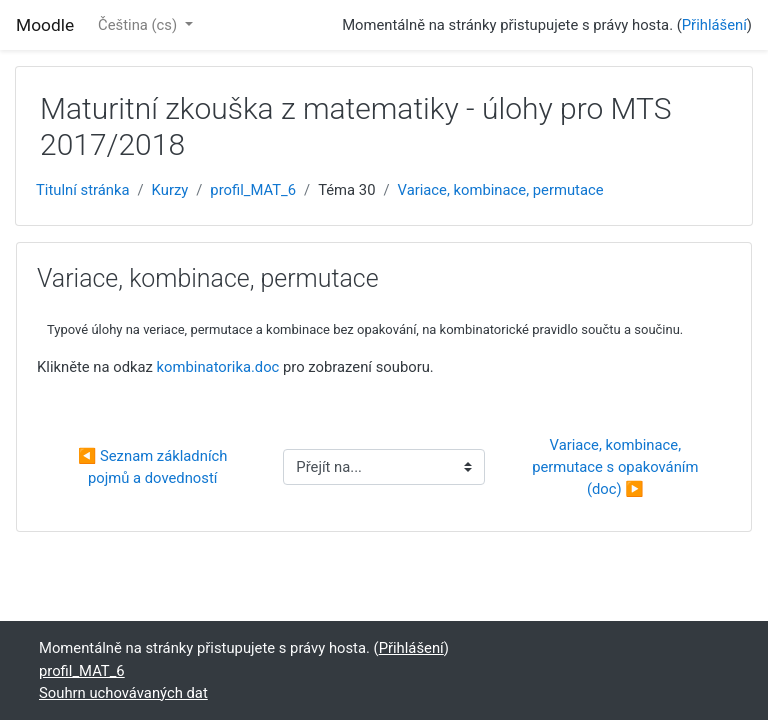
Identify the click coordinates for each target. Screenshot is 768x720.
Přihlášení (714, 25)
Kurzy (170, 190)
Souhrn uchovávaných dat (123, 693)
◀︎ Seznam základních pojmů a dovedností (154, 467)
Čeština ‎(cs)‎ (139, 25)
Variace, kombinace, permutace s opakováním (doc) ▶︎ (617, 467)
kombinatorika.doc (218, 367)
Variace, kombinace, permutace (501, 190)
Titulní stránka (83, 190)
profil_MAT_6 (253, 190)
